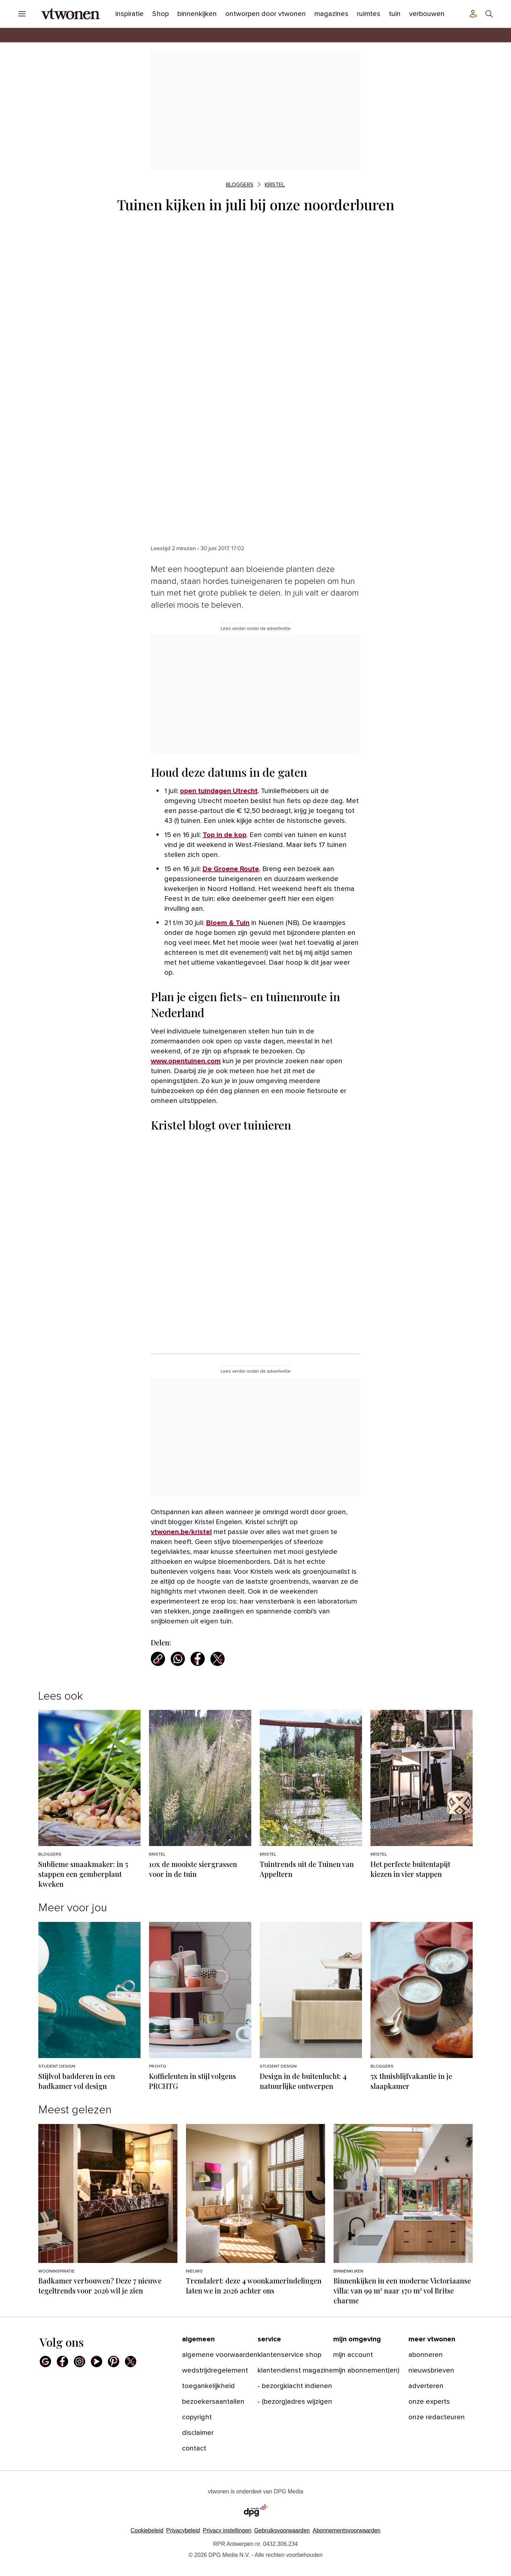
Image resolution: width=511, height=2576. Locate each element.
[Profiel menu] (473, 14)
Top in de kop (224, 834)
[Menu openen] (22, 14)
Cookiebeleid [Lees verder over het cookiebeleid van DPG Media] (147, 2530)
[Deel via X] (217, 1659)
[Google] (45, 2361)
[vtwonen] (70, 13)
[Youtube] (96, 2361)
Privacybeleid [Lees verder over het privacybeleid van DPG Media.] (183, 2530)
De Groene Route (231, 868)
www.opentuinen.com (186, 1061)
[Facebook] (62, 2361)
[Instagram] (79, 2361)
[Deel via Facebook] (198, 1659)
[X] (130, 2361)
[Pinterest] (113, 2361)
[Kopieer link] (158, 1659)
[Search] (489, 14)
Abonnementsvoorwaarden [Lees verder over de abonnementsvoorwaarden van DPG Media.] (346, 2530)
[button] (227, 2530)
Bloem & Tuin (227, 922)
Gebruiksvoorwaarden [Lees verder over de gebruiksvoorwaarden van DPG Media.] (282, 2530)
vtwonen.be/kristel (181, 1531)
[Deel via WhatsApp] (178, 1659)
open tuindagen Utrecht (219, 790)
